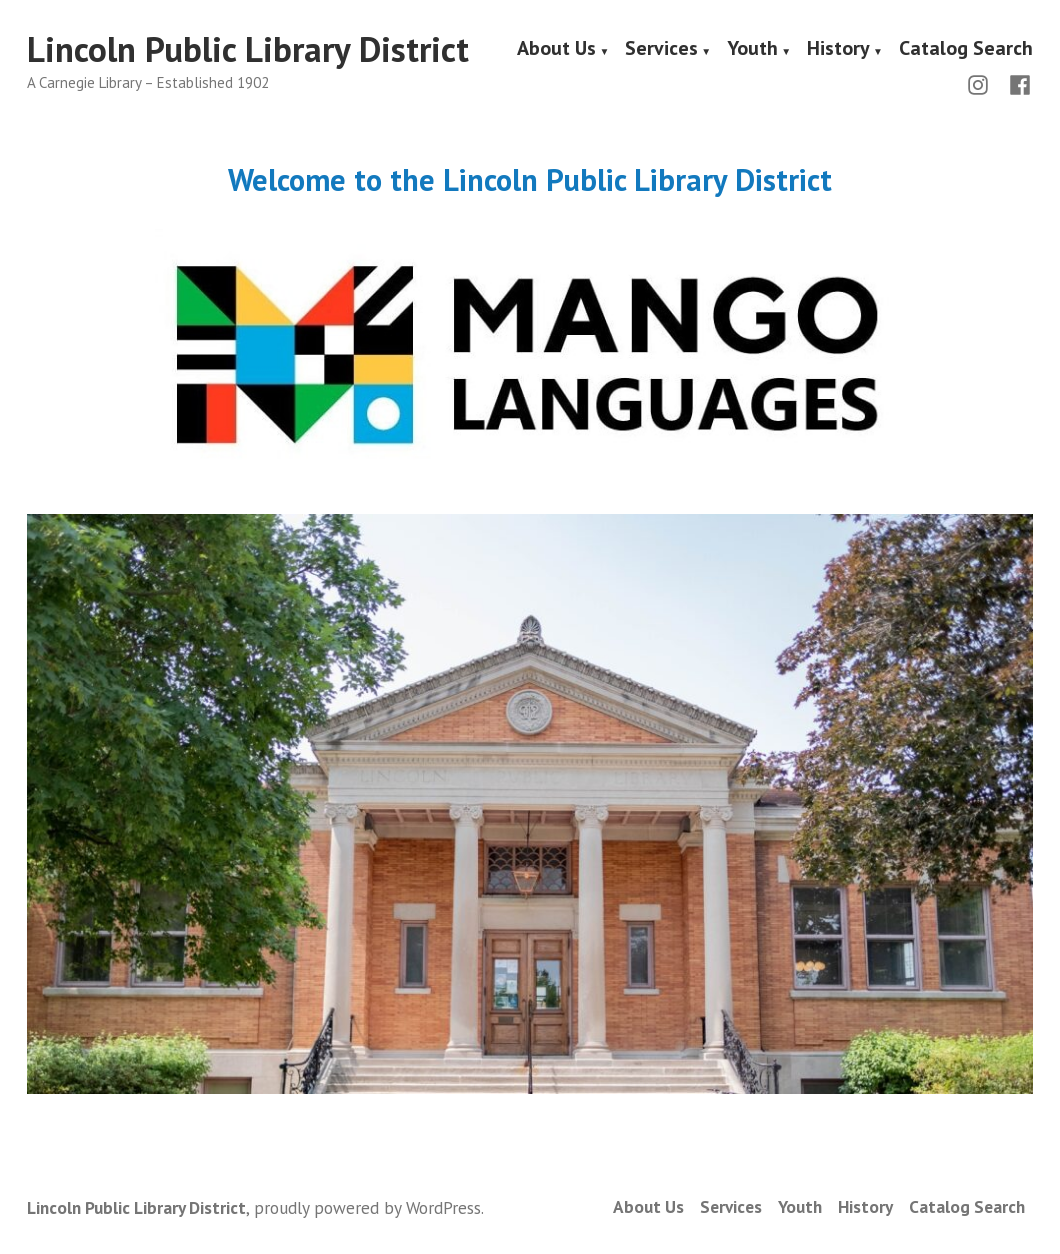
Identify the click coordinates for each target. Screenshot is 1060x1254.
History (838, 50)
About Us (556, 50)
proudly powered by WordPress (367, 1207)
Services (661, 50)
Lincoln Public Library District (248, 49)
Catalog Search (966, 50)
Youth (752, 50)
